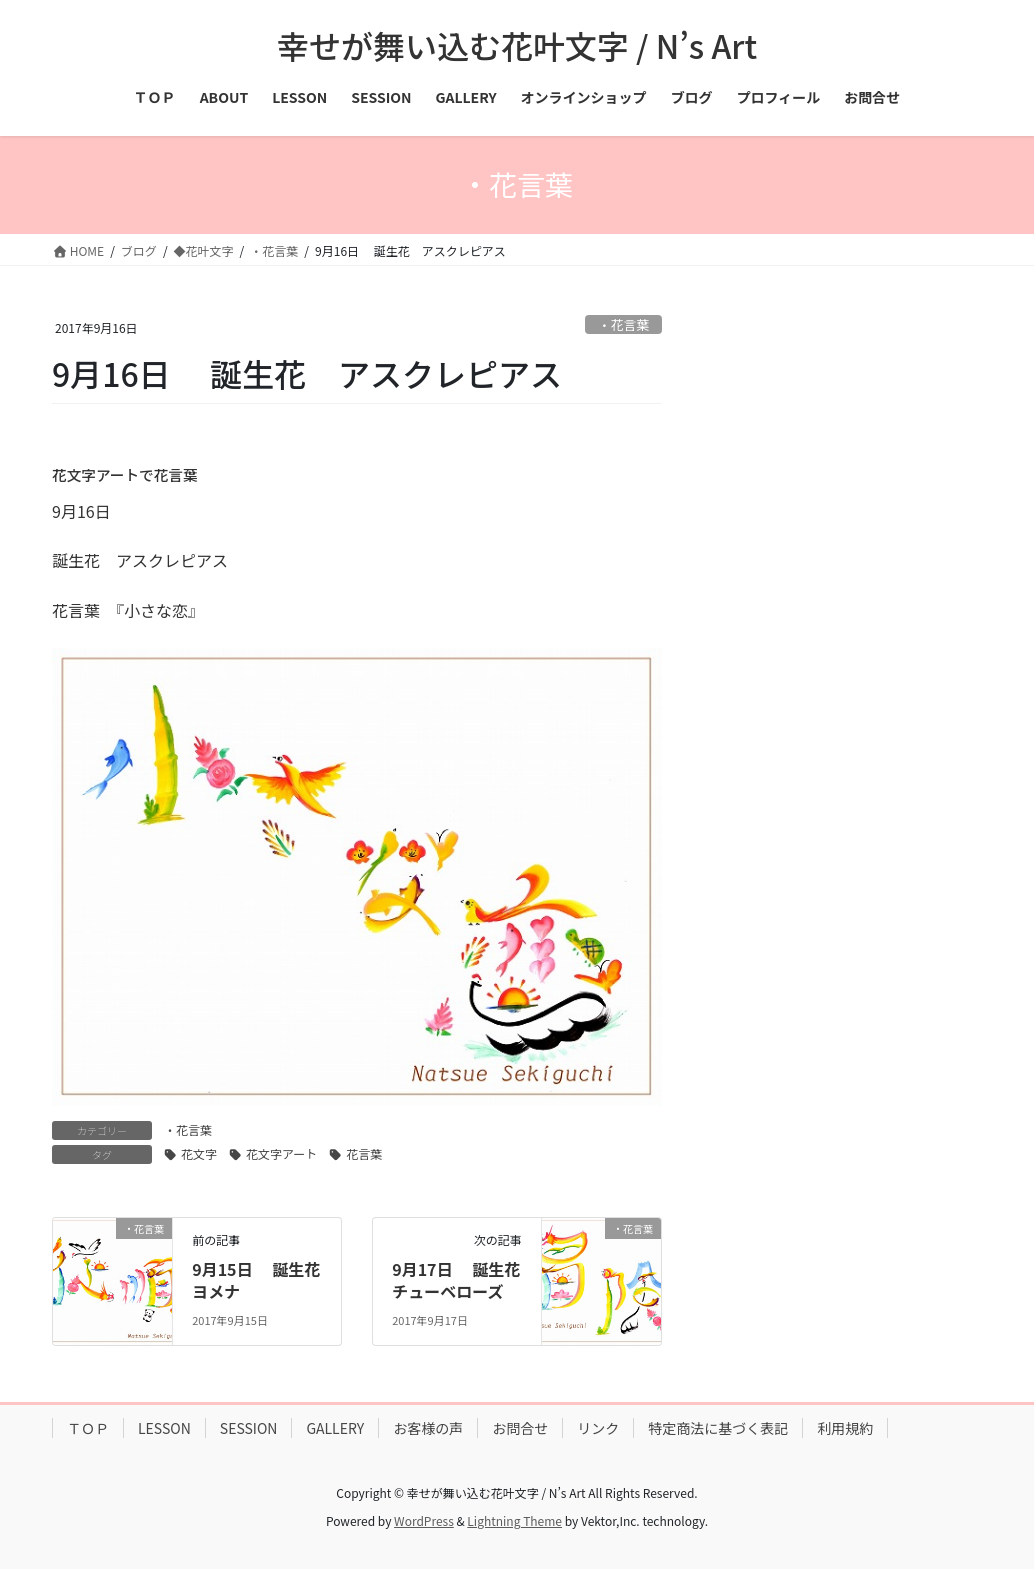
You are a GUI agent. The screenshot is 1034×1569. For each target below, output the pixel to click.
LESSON (164, 1428)
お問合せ (520, 1428)
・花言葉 (623, 324)
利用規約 (845, 1428)
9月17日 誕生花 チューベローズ (464, 1280)
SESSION (249, 1428)
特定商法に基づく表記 (718, 1428)
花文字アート (281, 1153)
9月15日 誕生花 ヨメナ (264, 1280)
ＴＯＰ (88, 1428)
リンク (598, 1428)
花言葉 (364, 1153)
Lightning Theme (514, 1520)
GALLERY (335, 1428)
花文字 (199, 1153)
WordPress (424, 1520)
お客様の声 (428, 1428)
